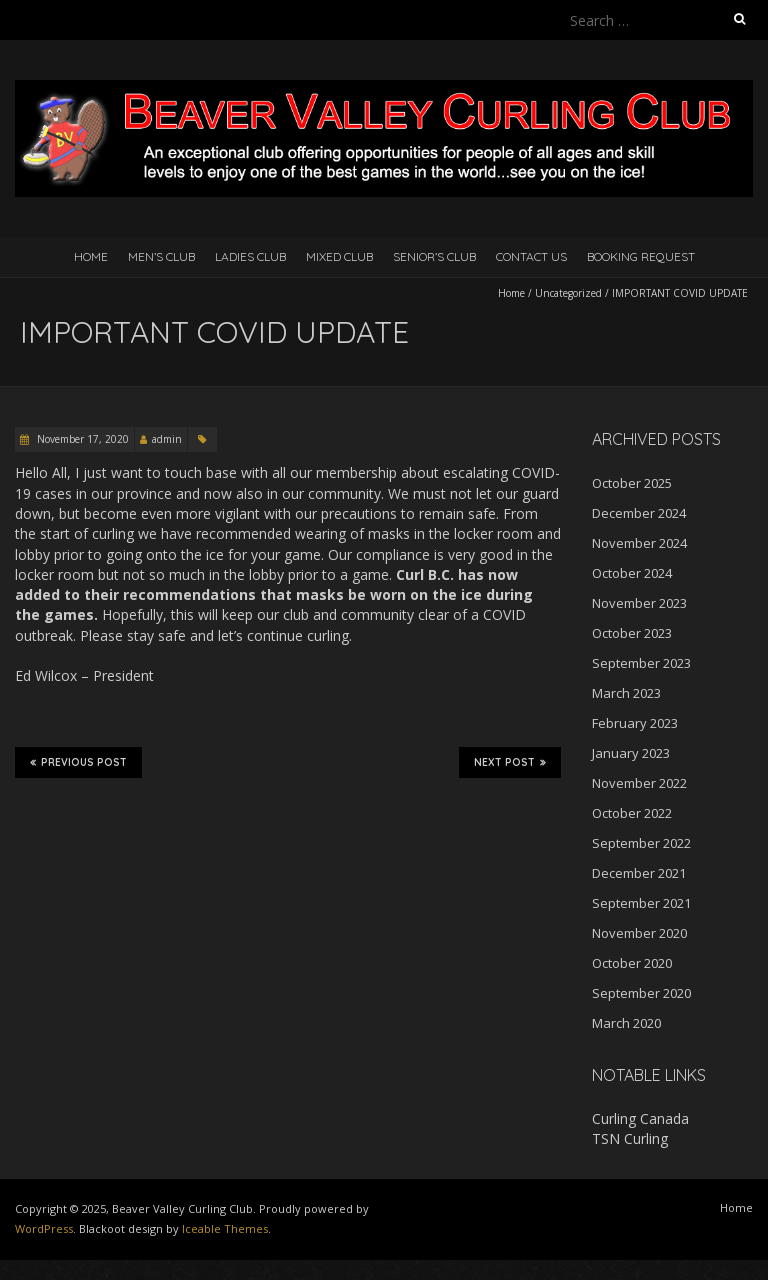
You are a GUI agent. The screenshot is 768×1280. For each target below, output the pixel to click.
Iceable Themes (225, 1228)
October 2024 (632, 573)
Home (91, 256)
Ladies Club (250, 256)
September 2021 (641, 903)
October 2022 (632, 813)
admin (167, 439)
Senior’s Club (434, 256)
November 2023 (639, 603)
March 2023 (626, 693)
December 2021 (639, 873)
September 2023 (641, 663)
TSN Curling (630, 1138)
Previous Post (78, 762)
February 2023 (635, 723)
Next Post (510, 762)
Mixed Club (339, 256)
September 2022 (641, 843)
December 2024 (639, 513)
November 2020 (639, 933)
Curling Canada (640, 1118)
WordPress (44, 1228)
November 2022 (639, 783)
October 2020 (632, 963)
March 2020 (626, 1023)
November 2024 (639, 543)
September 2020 (641, 993)
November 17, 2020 (81, 439)
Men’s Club (161, 256)
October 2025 (632, 483)
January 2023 (631, 753)
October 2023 (632, 633)
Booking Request (641, 256)
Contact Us (531, 256)
